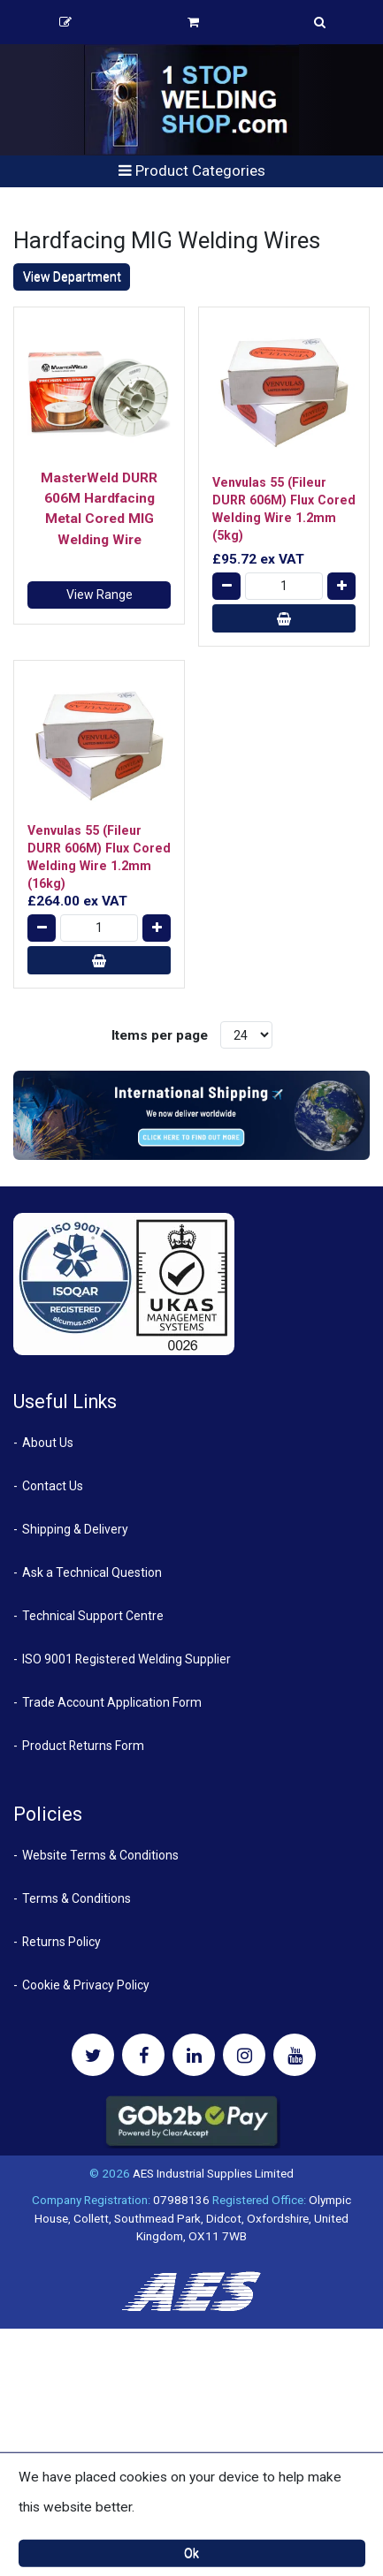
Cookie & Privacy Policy (85, 1985)
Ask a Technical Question (92, 1572)
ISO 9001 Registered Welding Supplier (126, 1659)
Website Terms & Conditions (100, 1855)
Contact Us (52, 1486)
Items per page (159, 1035)
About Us (47, 1443)
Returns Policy (61, 1942)
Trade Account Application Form (112, 1702)
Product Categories (192, 170)
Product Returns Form (83, 1746)
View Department (72, 276)
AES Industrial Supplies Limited (213, 2173)
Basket (193, 22)
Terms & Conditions (76, 1898)
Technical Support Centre (93, 1616)
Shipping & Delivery (75, 1529)
